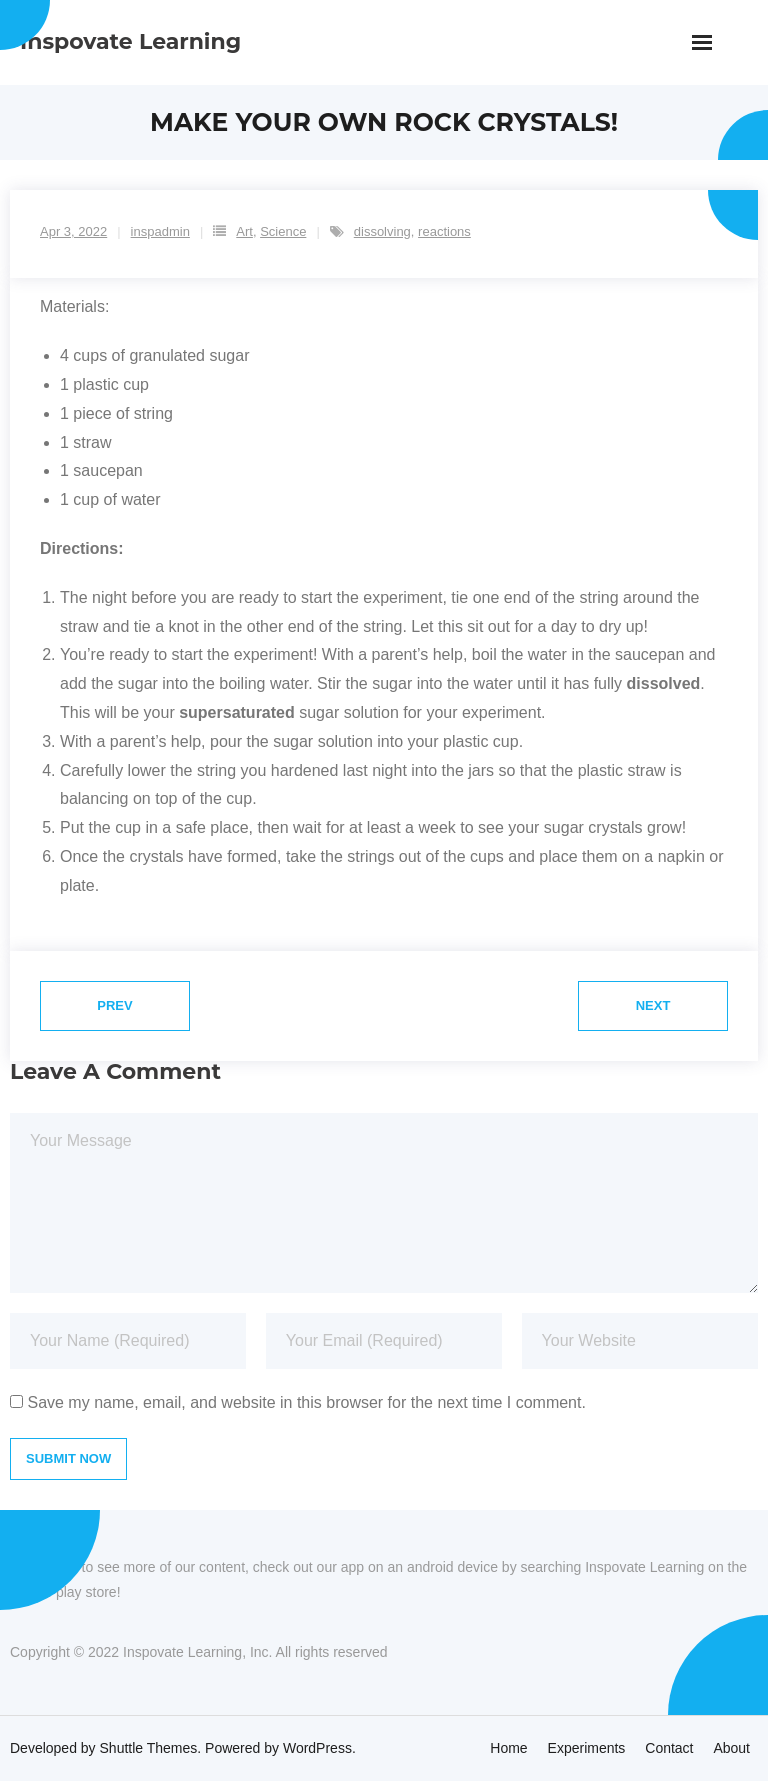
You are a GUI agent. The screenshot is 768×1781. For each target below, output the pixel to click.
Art (244, 231)
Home (508, 1748)
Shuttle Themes (149, 1748)
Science (283, 231)
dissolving (382, 231)
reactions (444, 231)
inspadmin (160, 231)
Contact (669, 1748)
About (731, 1748)
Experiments (587, 1748)
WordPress (317, 1748)
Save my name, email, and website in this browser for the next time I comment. (306, 1402)
